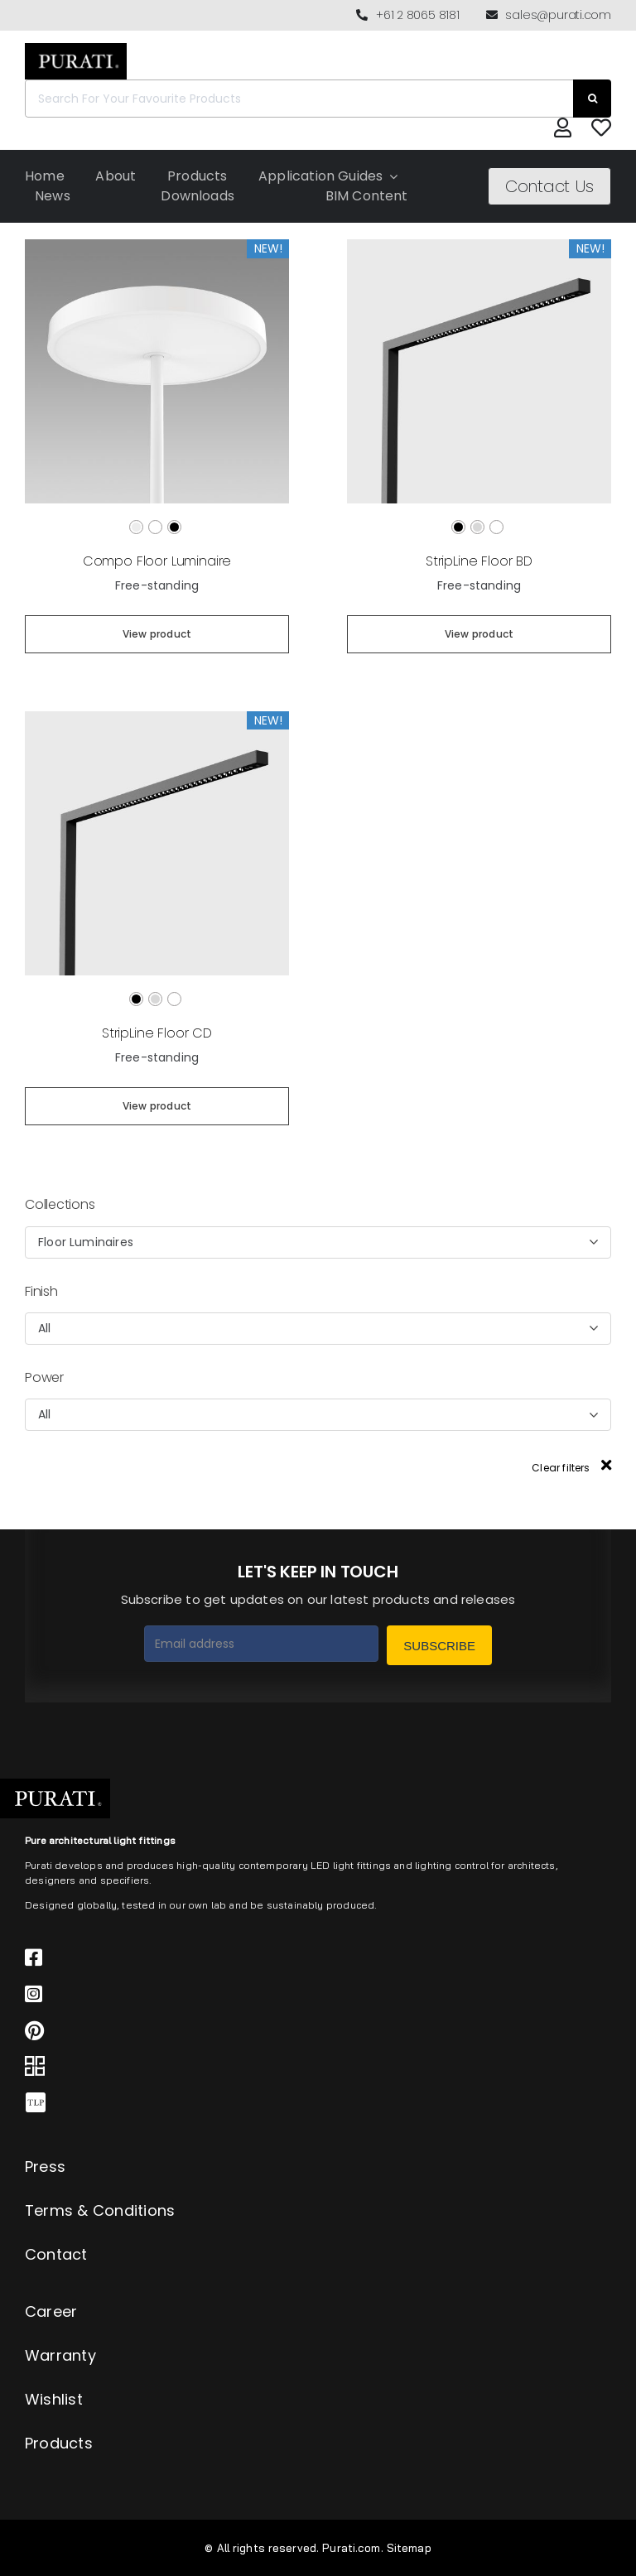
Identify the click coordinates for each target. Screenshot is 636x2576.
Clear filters (571, 1468)
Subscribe (439, 1646)
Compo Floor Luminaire (157, 561)
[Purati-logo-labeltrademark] (76, 48)
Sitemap (409, 2547)
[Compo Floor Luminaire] (157, 246)
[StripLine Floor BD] (479, 246)
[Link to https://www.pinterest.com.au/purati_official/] (303, 2030)
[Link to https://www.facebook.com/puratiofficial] (303, 1957)
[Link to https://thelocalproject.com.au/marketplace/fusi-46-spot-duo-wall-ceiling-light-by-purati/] (303, 2103)
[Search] (592, 98)
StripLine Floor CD (157, 1032)
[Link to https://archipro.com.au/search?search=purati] (303, 2067)
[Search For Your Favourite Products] (299, 98)
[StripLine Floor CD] (157, 718)
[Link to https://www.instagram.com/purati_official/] (303, 1994)
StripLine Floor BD (479, 561)
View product (157, 634)
